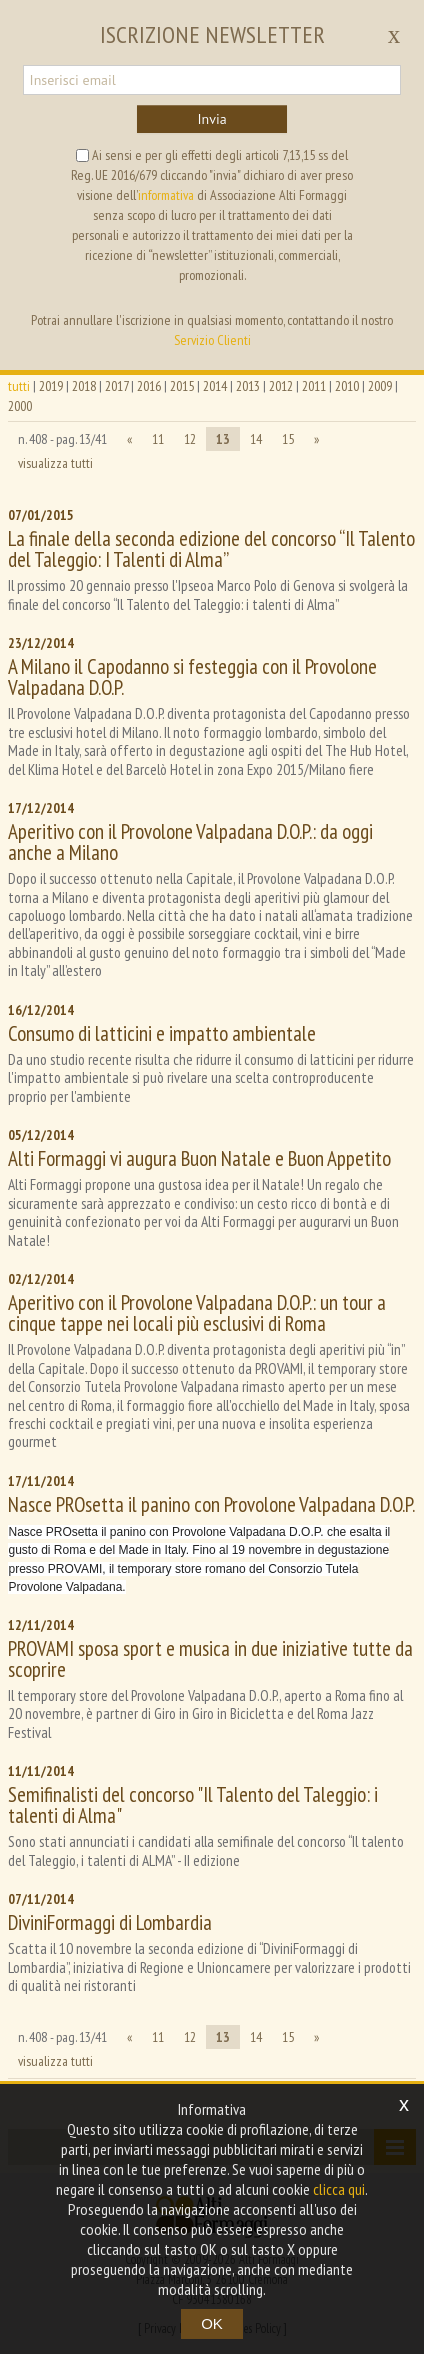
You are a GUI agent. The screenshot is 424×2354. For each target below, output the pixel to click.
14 (256, 439)
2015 (182, 386)
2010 (347, 386)
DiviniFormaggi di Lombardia (110, 1922)
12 (190, 439)
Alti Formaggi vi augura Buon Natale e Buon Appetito (199, 1158)
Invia (211, 119)
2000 (20, 406)
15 (288, 439)
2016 (149, 386)
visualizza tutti (55, 463)
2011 (314, 386)
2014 (215, 386)
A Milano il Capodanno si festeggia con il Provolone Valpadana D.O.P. (192, 677)
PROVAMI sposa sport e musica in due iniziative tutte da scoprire (210, 1659)
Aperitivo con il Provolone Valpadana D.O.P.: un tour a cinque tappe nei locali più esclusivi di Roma (197, 1313)
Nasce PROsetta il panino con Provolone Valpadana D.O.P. (211, 1504)
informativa (166, 195)
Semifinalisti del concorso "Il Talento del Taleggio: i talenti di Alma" (193, 1805)
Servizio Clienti (212, 340)
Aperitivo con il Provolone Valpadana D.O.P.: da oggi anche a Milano (190, 842)
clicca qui (339, 2189)
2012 (281, 386)
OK (212, 2323)
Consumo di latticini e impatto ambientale (162, 1033)
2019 (51, 386)
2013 (248, 386)
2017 (116, 386)
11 (158, 439)
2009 (380, 386)
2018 (84, 386)
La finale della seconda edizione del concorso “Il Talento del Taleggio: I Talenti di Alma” (211, 549)
